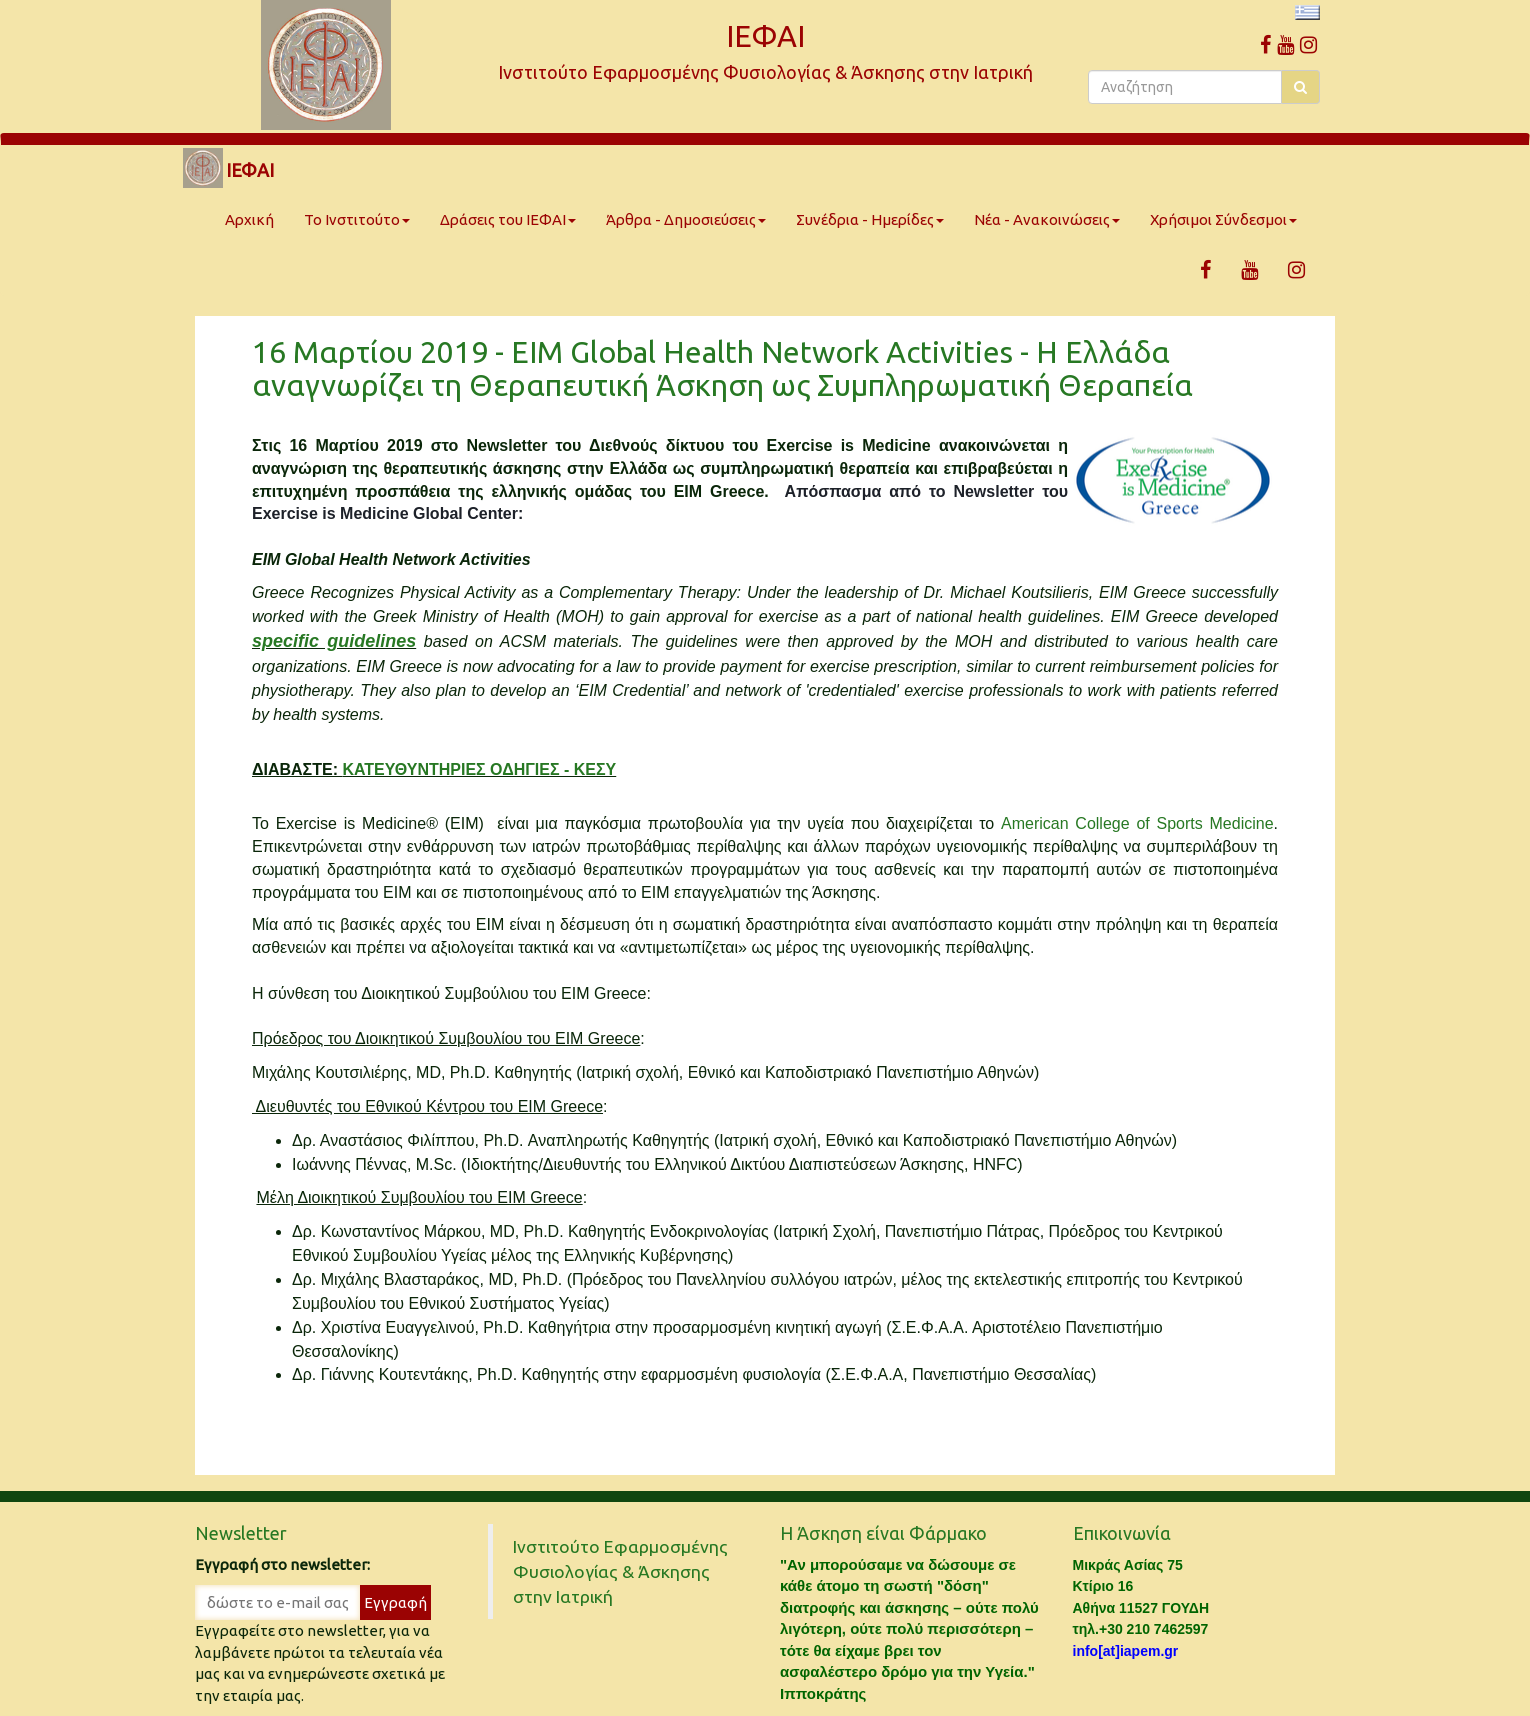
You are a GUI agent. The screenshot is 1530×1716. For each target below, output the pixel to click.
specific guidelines (334, 641)
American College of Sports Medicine (1137, 823)
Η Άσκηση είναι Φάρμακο (883, 1533)
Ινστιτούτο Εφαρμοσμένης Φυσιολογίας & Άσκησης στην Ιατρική (620, 1571)
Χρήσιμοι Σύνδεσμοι (1223, 219)
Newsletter (241, 1533)
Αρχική (249, 219)
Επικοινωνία (1122, 1533)
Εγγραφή (395, 1602)
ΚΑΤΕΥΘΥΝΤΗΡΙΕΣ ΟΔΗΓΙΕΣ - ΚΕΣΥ (479, 769)
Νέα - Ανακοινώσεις (1047, 219)
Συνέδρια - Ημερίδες (870, 219)
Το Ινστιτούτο (357, 219)
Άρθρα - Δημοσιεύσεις (686, 219)
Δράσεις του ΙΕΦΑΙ (508, 219)
